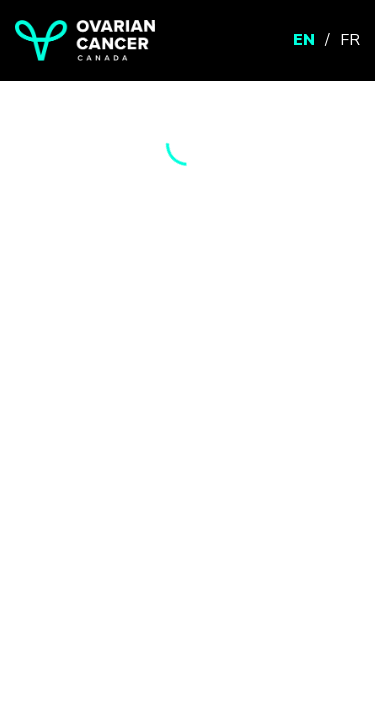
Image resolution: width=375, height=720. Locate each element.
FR (350, 40)
